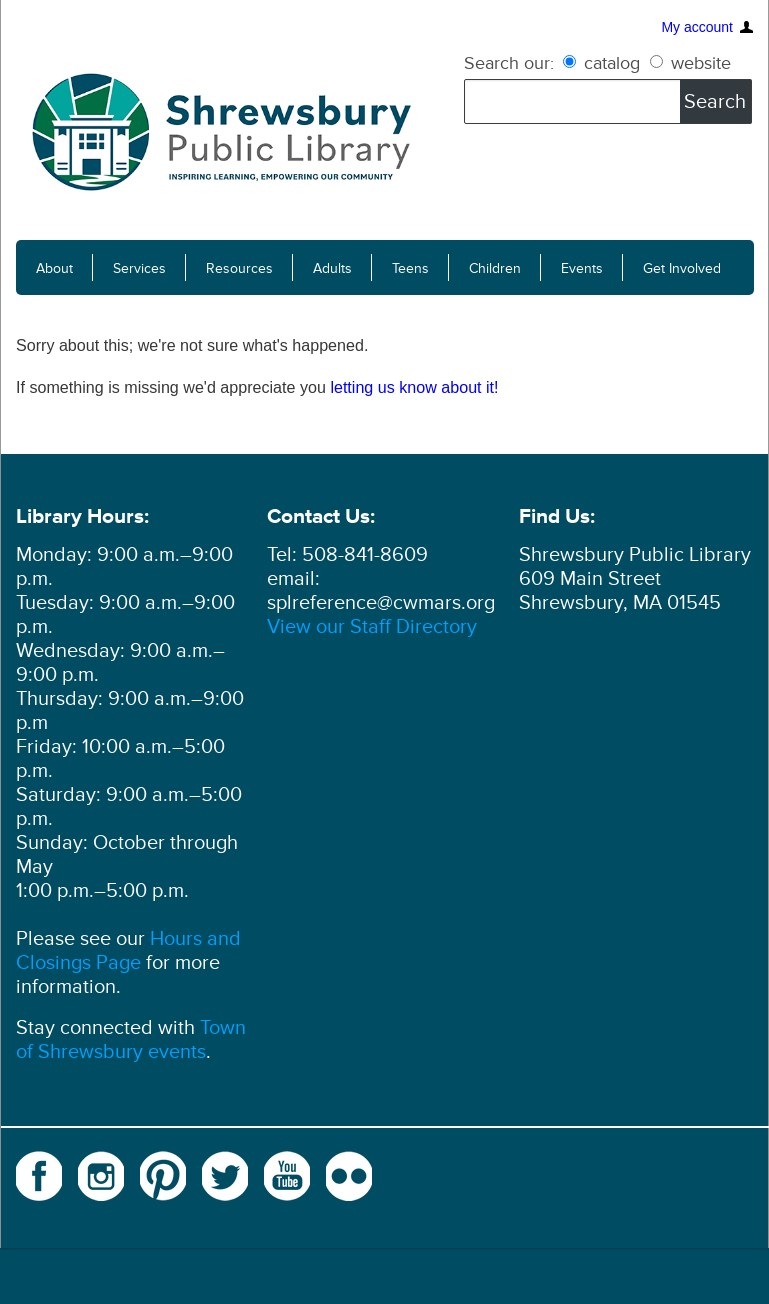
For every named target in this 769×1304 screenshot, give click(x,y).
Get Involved (682, 268)
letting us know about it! (414, 387)
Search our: (509, 63)
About (54, 268)
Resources (239, 268)
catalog (604, 63)
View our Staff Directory (372, 627)
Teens (410, 268)
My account (697, 24)
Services (139, 268)
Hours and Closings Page (128, 951)
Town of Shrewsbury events (131, 1040)
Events (582, 268)
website (690, 63)
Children (495, 268)
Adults (332, 268)
